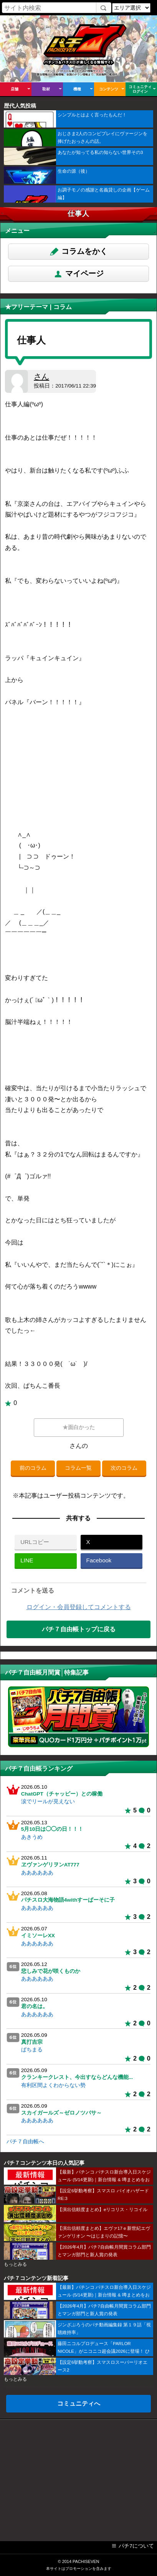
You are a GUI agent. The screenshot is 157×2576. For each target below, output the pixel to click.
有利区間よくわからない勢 (53, 2085)
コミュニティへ (78, 2403)
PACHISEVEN (86, 2561)
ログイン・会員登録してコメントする (78, 1607)
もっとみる (15, 2264)
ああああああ (37, 1873)
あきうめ (32, 1837)
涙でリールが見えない (48, 1801)
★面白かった (79, 1427)
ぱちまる (32, 2050)
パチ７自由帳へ (25, 2141)
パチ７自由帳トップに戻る (79, 1629)
